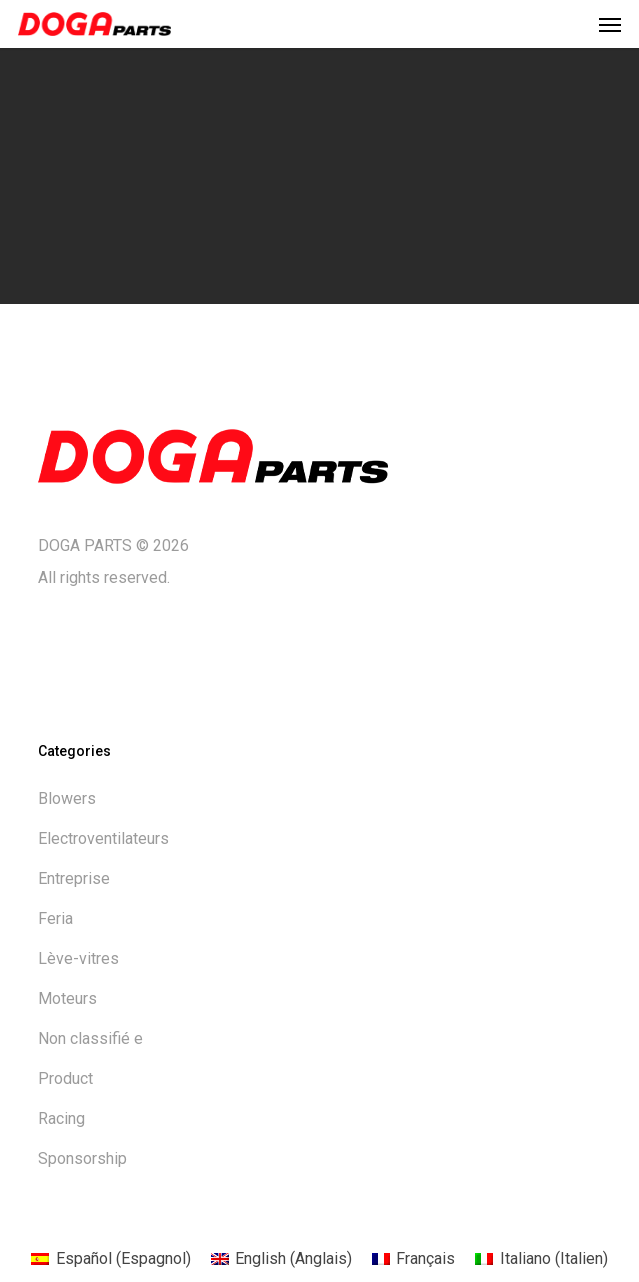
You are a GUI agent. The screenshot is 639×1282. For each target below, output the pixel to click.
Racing (61, 1118)
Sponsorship (82, 1158)
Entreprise (74, 878)
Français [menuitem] (425, 1258)
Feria (55, 918)
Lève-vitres (78, 958)
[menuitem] (110, 1259)
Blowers (67, 798)
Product (65, 1078)
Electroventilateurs (103, 838)
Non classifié (90, 1038)
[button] (610, 24)
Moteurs (67, 998)
